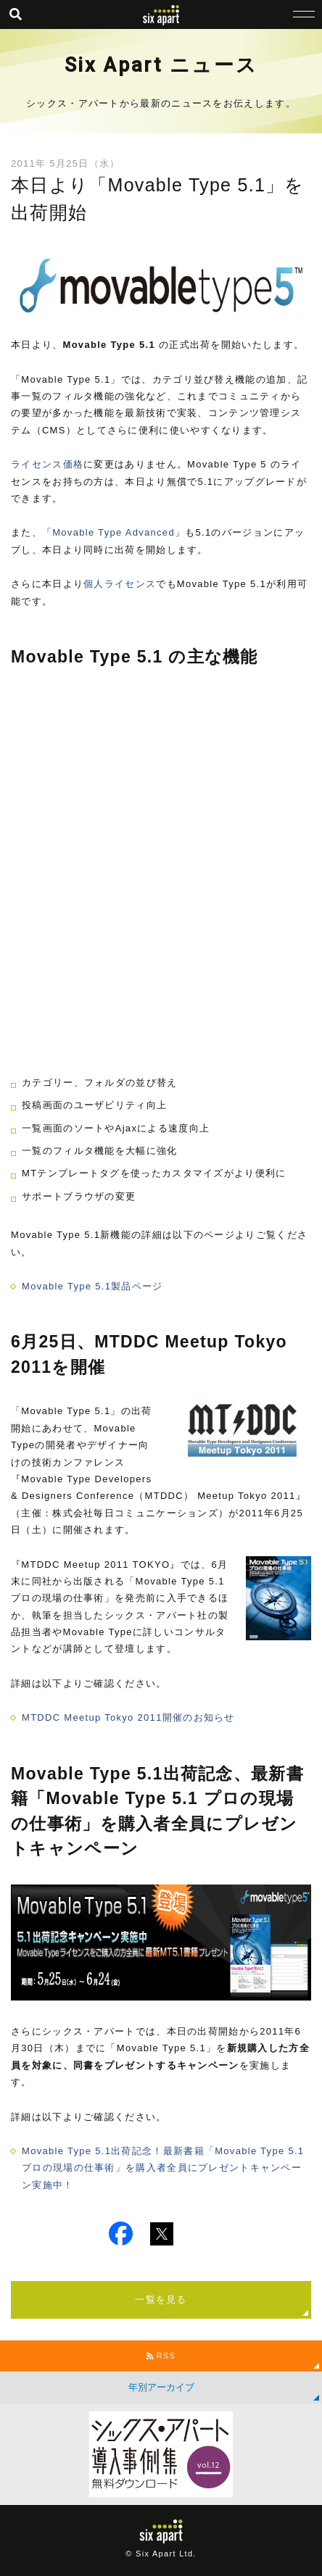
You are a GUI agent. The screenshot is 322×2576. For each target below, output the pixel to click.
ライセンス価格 (47, 464)
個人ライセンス (119, 583)
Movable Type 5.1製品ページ (92, 1286)
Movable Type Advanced (113, 532)
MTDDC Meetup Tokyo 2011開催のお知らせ (128, 1717)
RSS (161, 2355)
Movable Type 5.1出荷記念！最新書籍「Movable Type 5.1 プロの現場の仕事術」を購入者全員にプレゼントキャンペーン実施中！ (163, 2167)
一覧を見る (161, 2299)
